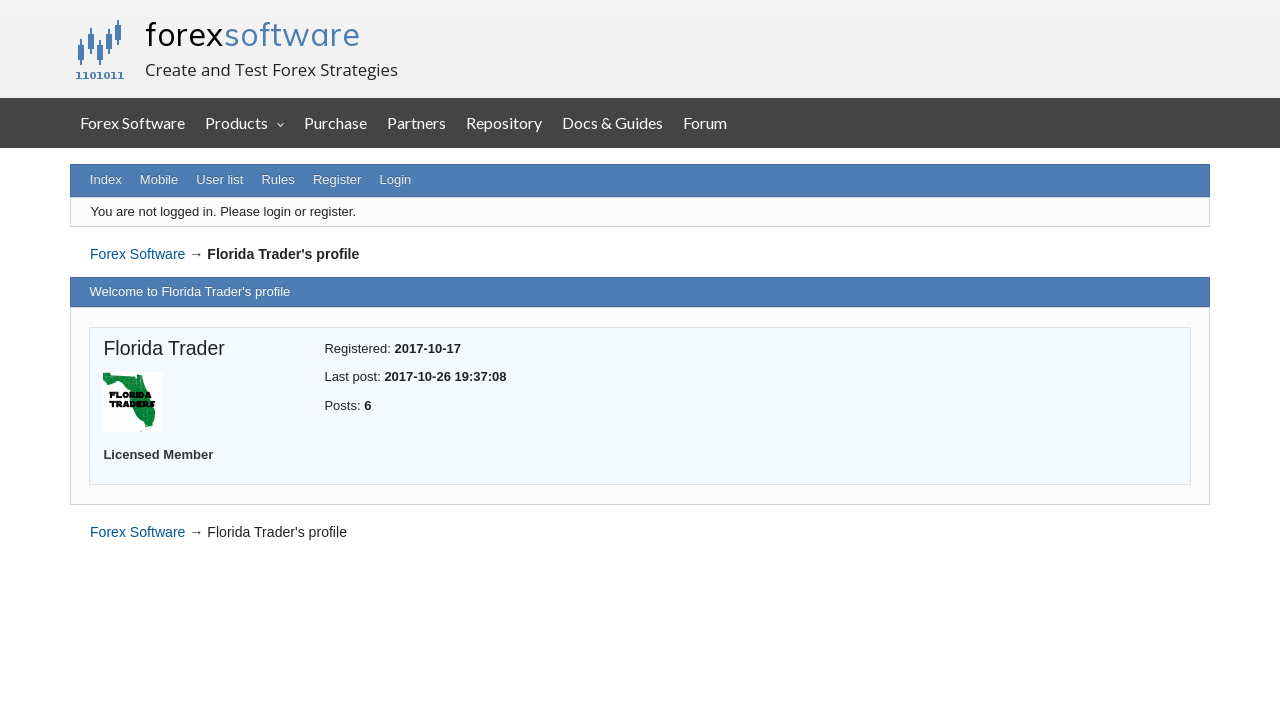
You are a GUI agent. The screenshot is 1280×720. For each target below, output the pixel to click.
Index (106, 179)
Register (337, 179)
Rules (277, 179)
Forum (705, 122)
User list (219, 179)
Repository (504, 122)
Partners (416, 122)
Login (396, 179)
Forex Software (132, 122)
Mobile (159, 179)
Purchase (335, 122)
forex (252, 34)
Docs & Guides (612, 122)
